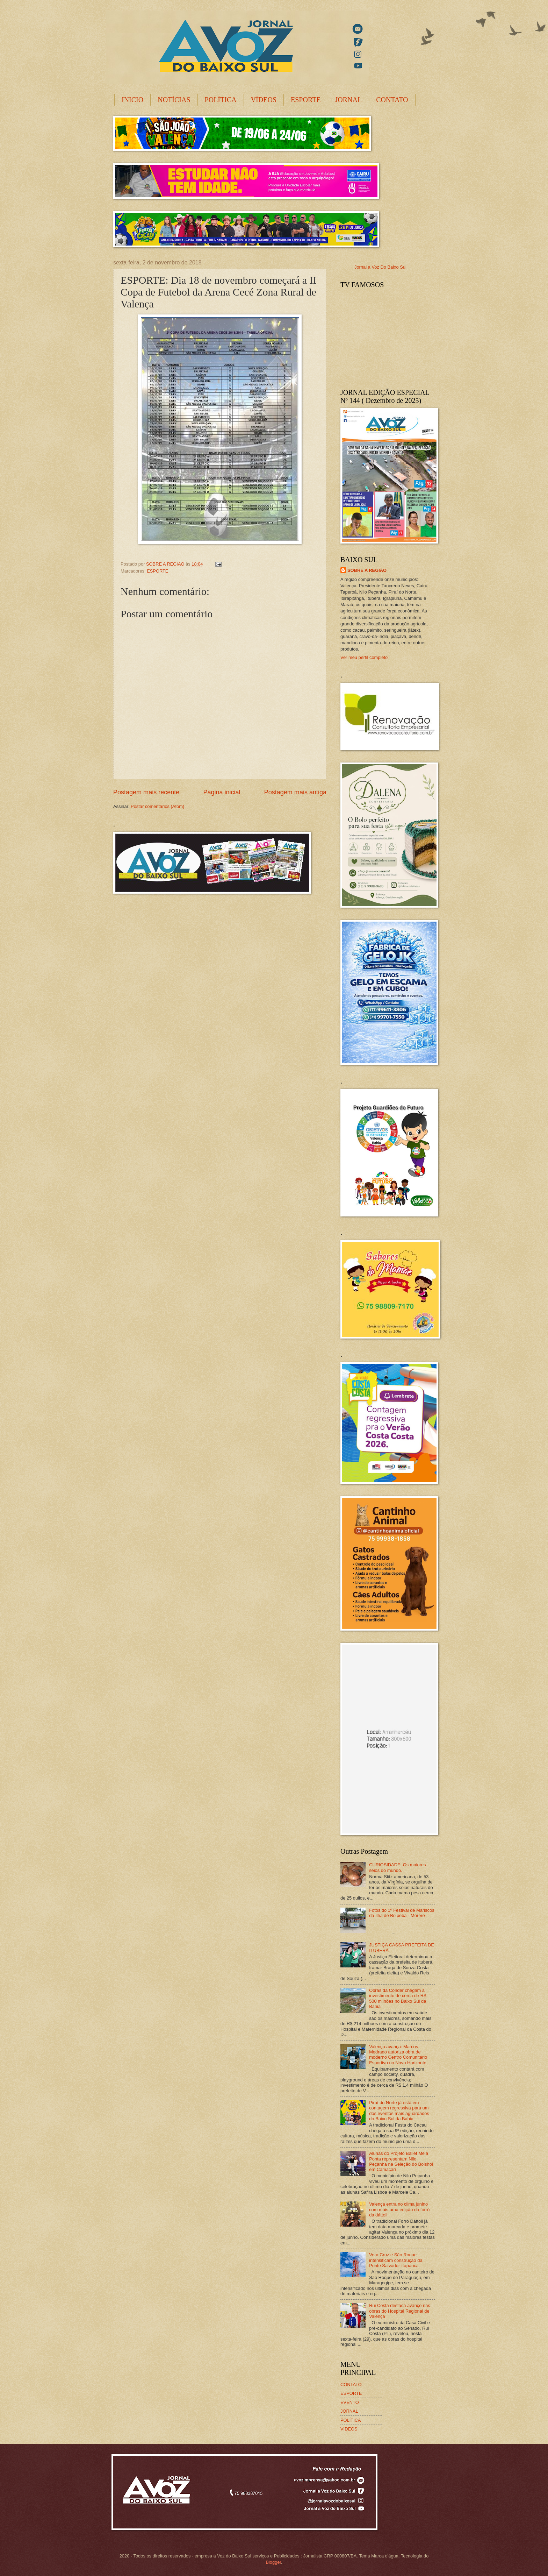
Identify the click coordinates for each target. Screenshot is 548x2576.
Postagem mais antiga (295, 792)
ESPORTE (305, 100)
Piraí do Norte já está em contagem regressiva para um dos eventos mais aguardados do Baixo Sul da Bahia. (399, 2110)
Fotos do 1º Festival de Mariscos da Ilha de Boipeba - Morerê (401, 1913)
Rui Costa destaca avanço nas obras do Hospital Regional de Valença (399, 2311)
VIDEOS (349, 2429)
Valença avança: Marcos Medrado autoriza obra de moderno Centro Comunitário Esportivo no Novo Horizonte (398, 2054)
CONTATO (392, 100)
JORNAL (348, 100)
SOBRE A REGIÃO (367, 570)
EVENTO (349, 2402)
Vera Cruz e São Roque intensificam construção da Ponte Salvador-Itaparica (395, 2260)
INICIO (132, 100)
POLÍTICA (221, 100)
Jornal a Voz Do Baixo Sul (380, 267)
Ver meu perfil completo (364, 657)
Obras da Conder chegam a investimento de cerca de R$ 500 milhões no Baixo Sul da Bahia (397, 1998)
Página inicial (221, 792)
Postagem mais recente (146, 792)
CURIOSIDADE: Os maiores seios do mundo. (397, 1867)
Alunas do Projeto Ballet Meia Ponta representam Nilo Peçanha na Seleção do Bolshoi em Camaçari (401, 2161)
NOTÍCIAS (174, 100)
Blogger (273, 2562)
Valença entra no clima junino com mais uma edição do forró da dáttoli (399, 2209)
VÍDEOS (263, 100)
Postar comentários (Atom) (157, 806)
